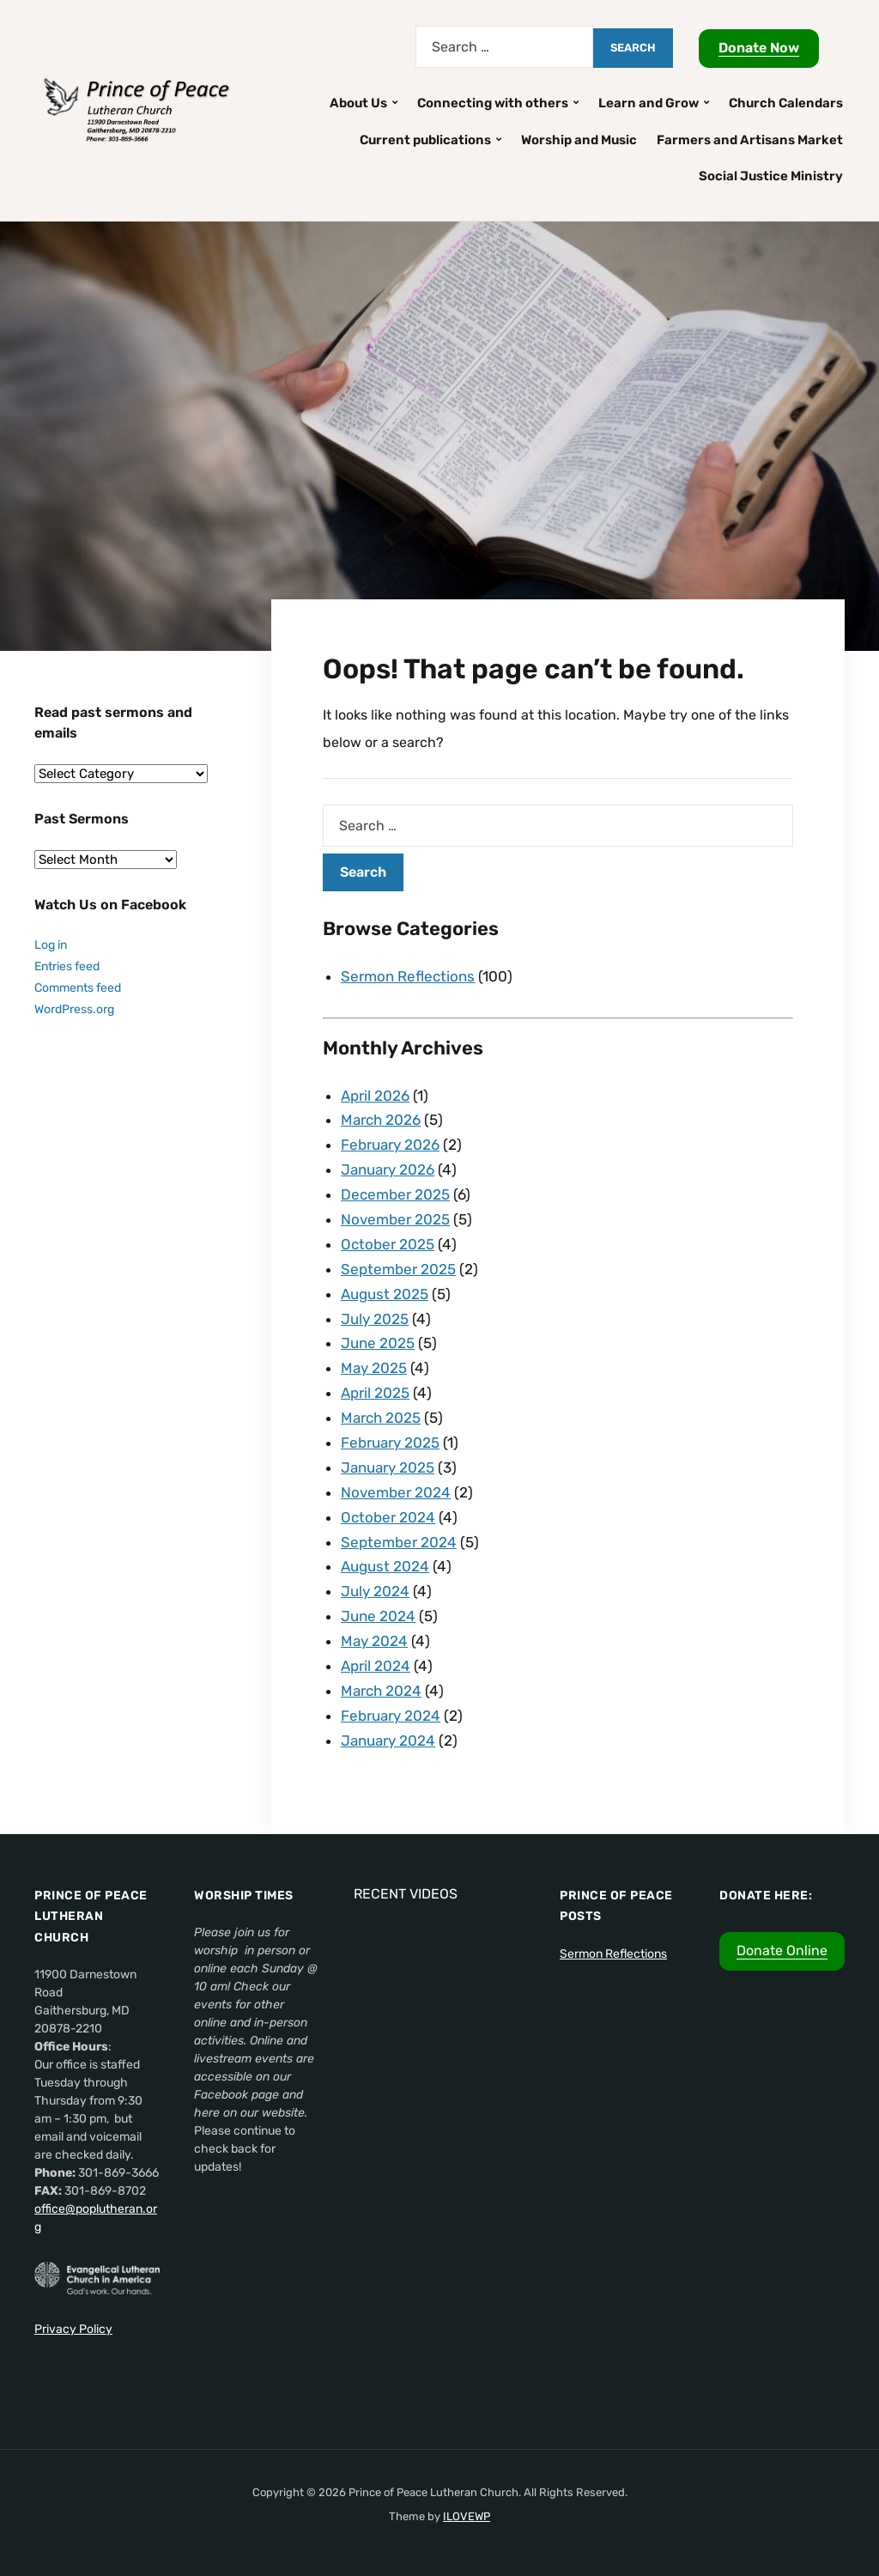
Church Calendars (786, 103)
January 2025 (387, 1467)
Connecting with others (492, 103)
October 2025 (387, 1244)
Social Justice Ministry (771, 176)
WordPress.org (74, 1009)
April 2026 (375, 1095)
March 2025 (381, 1417)
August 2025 (384, 1294)
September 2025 (398, 1269)
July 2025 (375, 1318)
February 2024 (390, 1715)
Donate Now (758, 47)
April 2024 (375, 1665)
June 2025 (378, 1343)
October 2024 (388, 1517)
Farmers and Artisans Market (750, 140)
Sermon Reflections (408, 976)
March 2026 (381, 1119)
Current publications (425, 140)
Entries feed (67, 966)
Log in (50, 945)
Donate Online (782, 1950)
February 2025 (390, 1442)
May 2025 (374, 1367)
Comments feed (77, 988)
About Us (358, 103)
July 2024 (375, 1591)
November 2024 (396, 1492)
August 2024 (385, 1566)
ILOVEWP (466, 2516)
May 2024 (374, 1640)
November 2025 (395, 1219)
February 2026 (390, 1144)
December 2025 (395, 1194)
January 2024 (388, 1740)
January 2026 (387, 1169)
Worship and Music (579, 140)
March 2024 (381, 1690)
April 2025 (375, 1392)
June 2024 (378, 1616)
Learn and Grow (648, 103)
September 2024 (399, 1542)
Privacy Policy (73, 2329)
